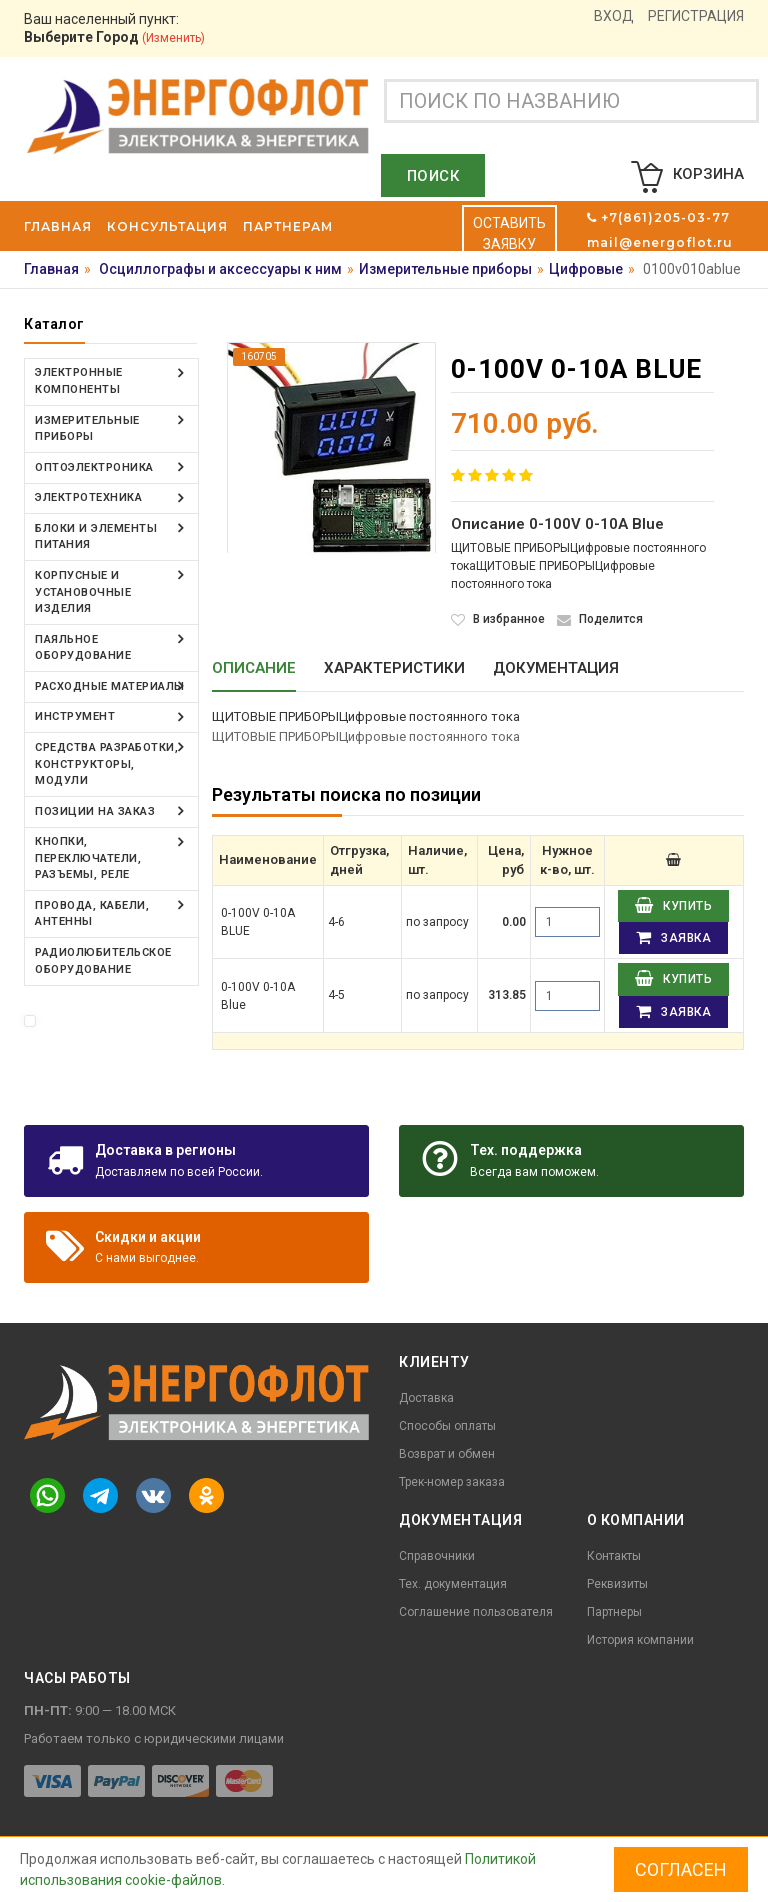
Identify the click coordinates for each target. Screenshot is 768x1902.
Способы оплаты (447, 1426)
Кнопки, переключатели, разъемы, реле (88, 857)
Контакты (614, 1556)
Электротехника (88, 497)
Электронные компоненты (79, 381)
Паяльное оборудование (83, 647)
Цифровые (586, 269)
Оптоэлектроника (94, 466)
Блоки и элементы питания (96, 536)
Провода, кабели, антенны (92, 912)
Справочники (437, 1556)
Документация (556, 668)
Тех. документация (453, 1584)
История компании (640, 1640)
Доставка (426, 1398)
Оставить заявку (509, 233)
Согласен (681, 1869)
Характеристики (394, 668)
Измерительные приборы (445, 269)
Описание (254, 668)
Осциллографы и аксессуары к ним (220, 269)
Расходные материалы (110, 685)
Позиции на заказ (95, 809)
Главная (51, 269)
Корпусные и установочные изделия (83, 591)
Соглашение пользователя (476, 1612)
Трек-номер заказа (452, 1482)
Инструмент (75, 715)
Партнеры (614, 1612)
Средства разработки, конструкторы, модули (106, 763)
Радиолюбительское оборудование (103, 959)
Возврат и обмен (447, 1454)
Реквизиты (617, 1584)
